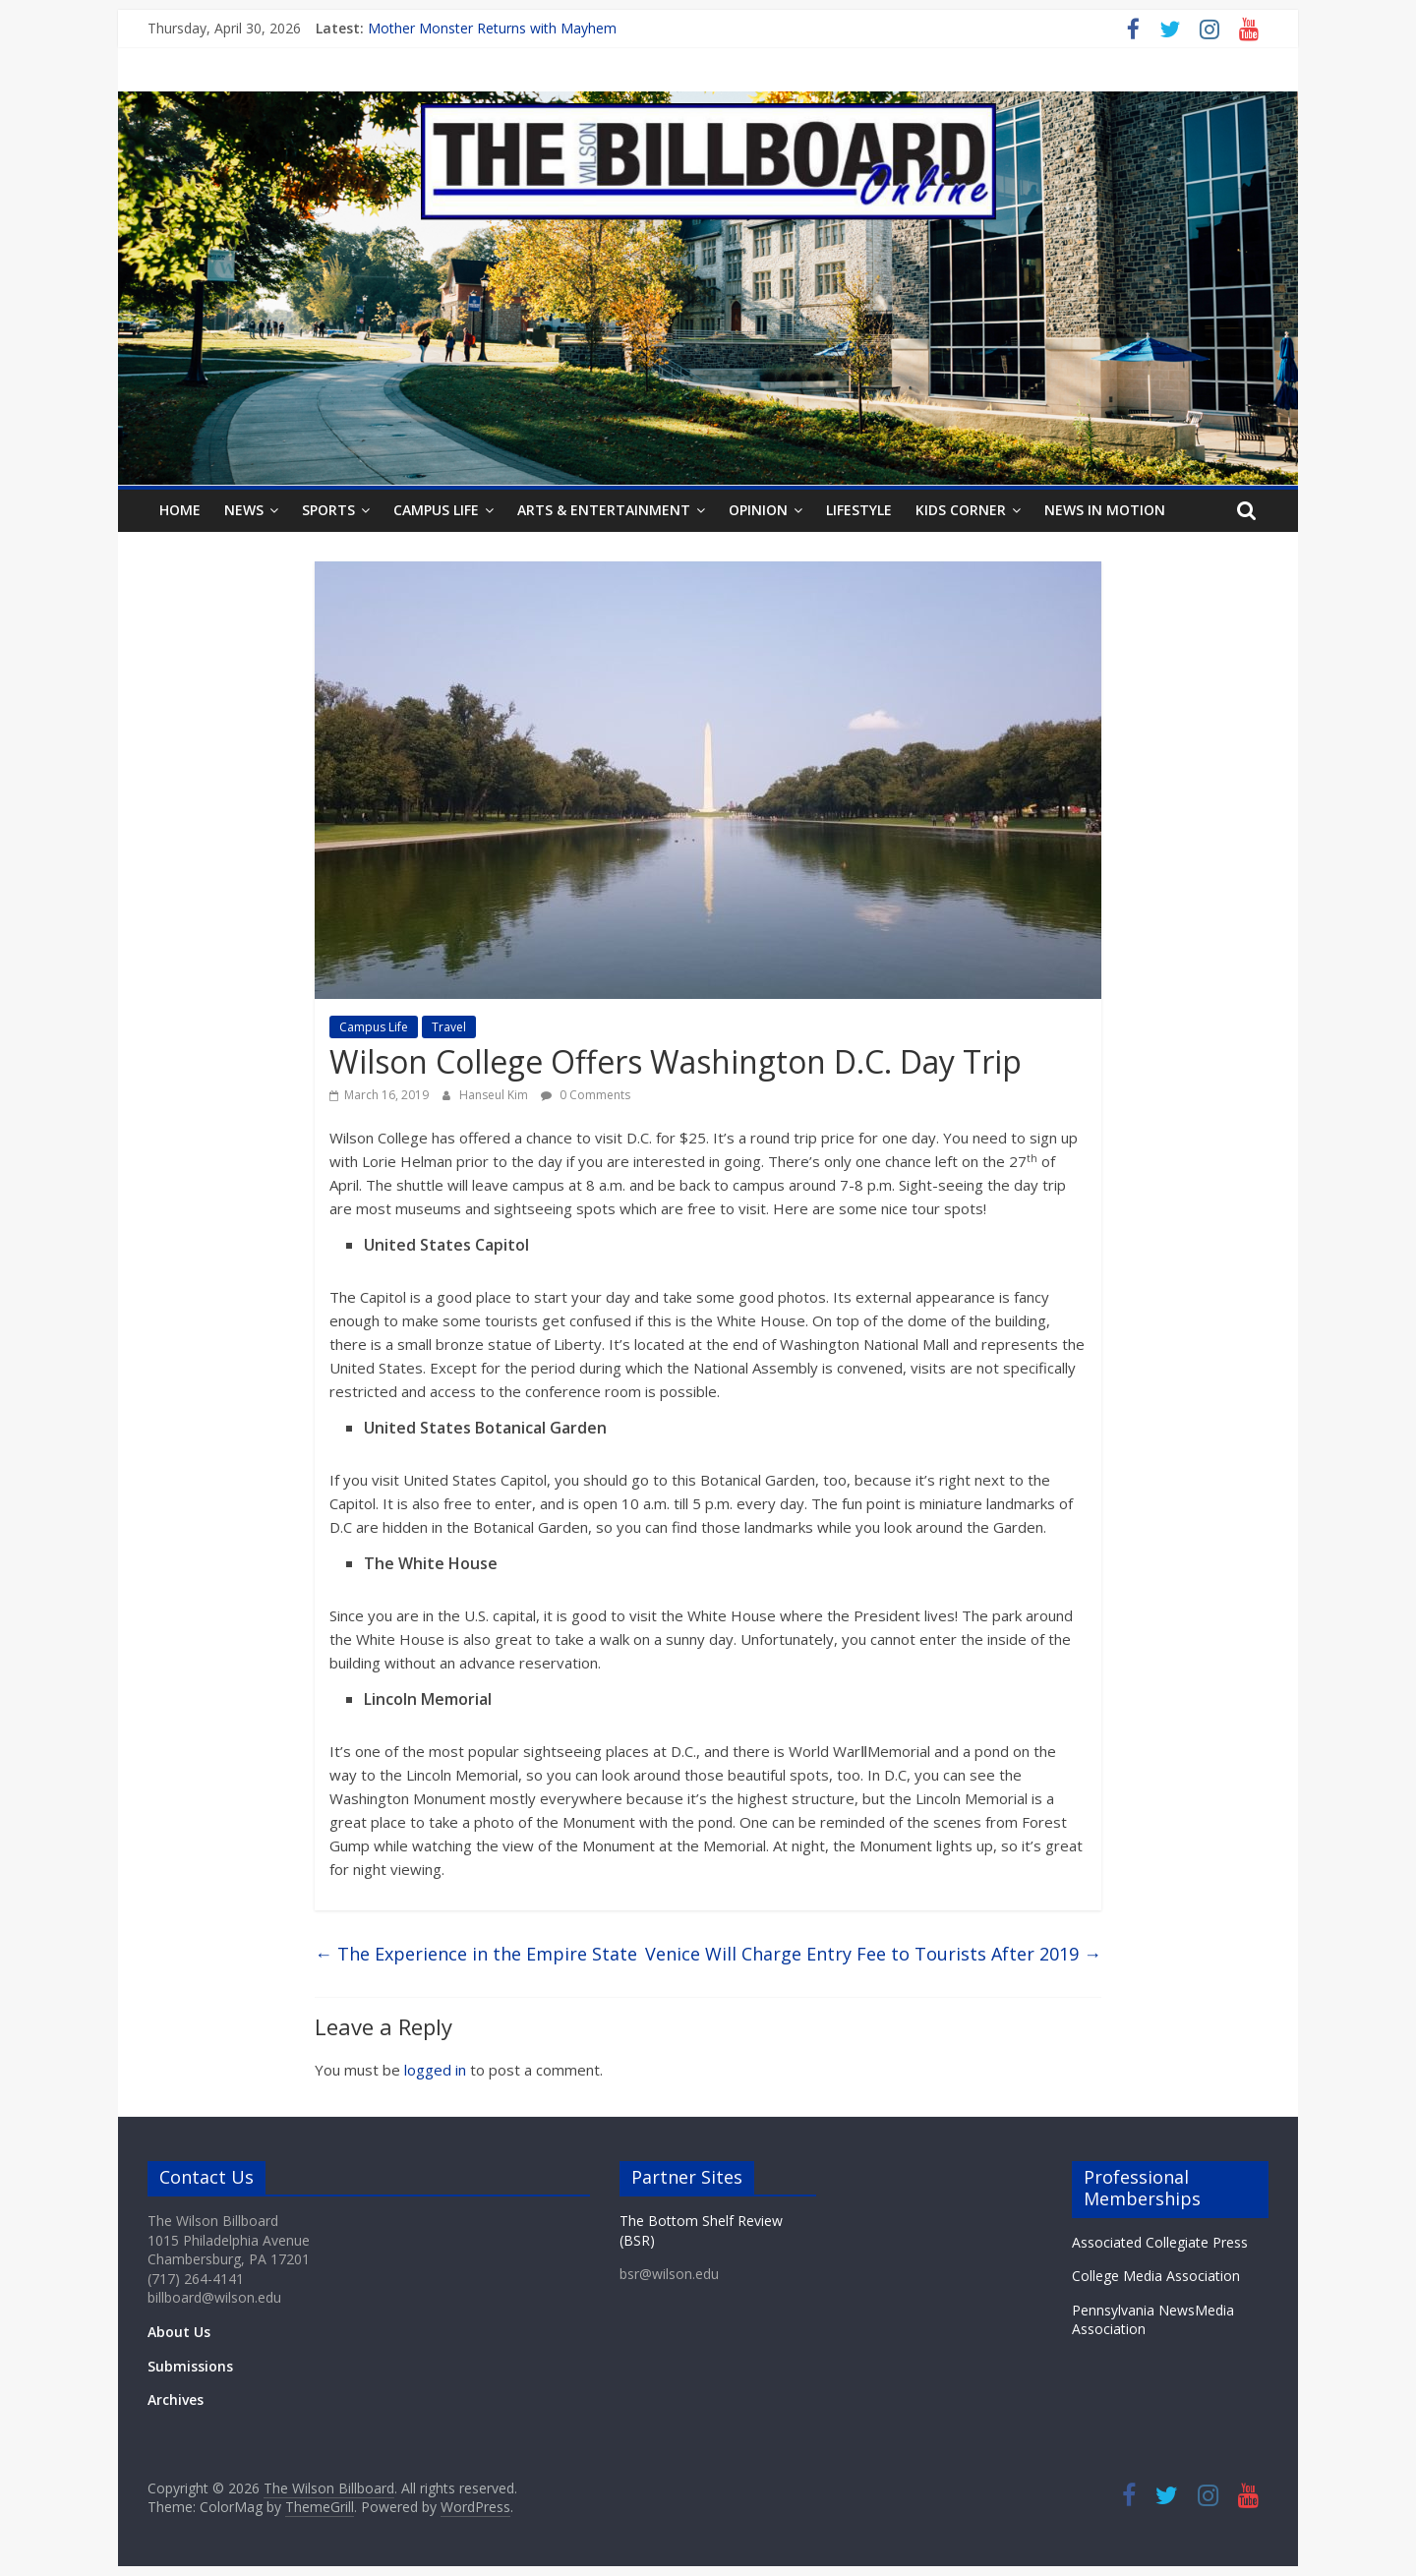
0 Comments (585, 1094)
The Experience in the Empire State (476, 1953)
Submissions (190, 2366)
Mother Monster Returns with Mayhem (492, 28)
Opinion (758, 509)
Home (180, 509)
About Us (179, 2331)
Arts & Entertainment (603, 509)
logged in (435, 2069)
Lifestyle (859, 509)
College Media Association (1156, 2275)
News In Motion (1104, 509)
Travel (449, 1027)
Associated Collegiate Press (1160, 2242)
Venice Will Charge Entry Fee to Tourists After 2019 (873, 1953)
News (244, 509)
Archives (176, 2399)
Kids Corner (960, 509)
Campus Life (436, 509)
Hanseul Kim (495, 1094)
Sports (328, 509)
